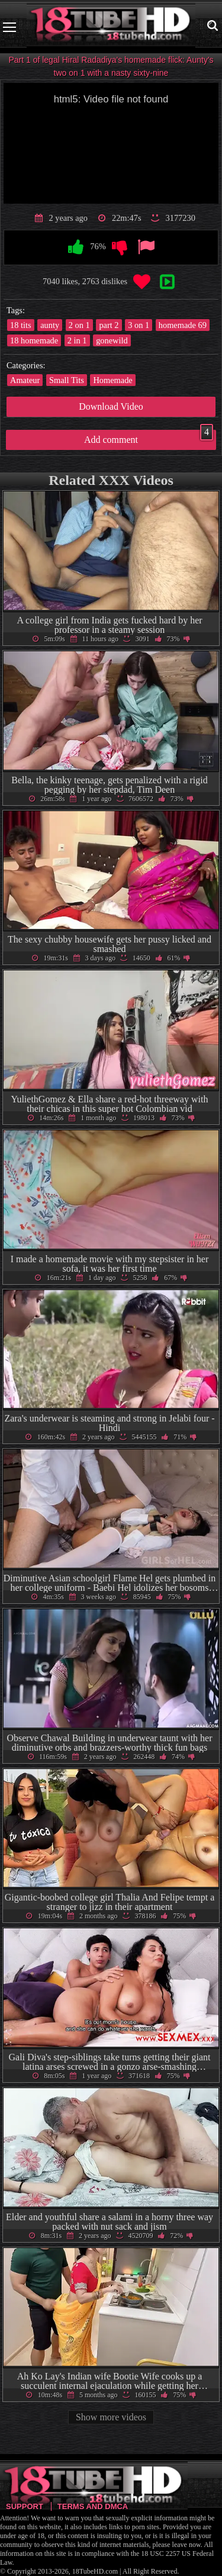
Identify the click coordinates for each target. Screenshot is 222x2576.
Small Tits (66, 380)
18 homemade (34, 340)
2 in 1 (77, 340)
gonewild (112, 340)
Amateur (25, 380)
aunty (49, 325)
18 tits (20, 325)
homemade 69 (183, 325)
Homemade (112, 380)
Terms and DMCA (92, 2506)
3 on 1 (138, 325)
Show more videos (111, 2417)
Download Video (111, 406)
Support (24, 2506)
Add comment (148, 437)
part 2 (108, 325)
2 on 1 (79, 325)
